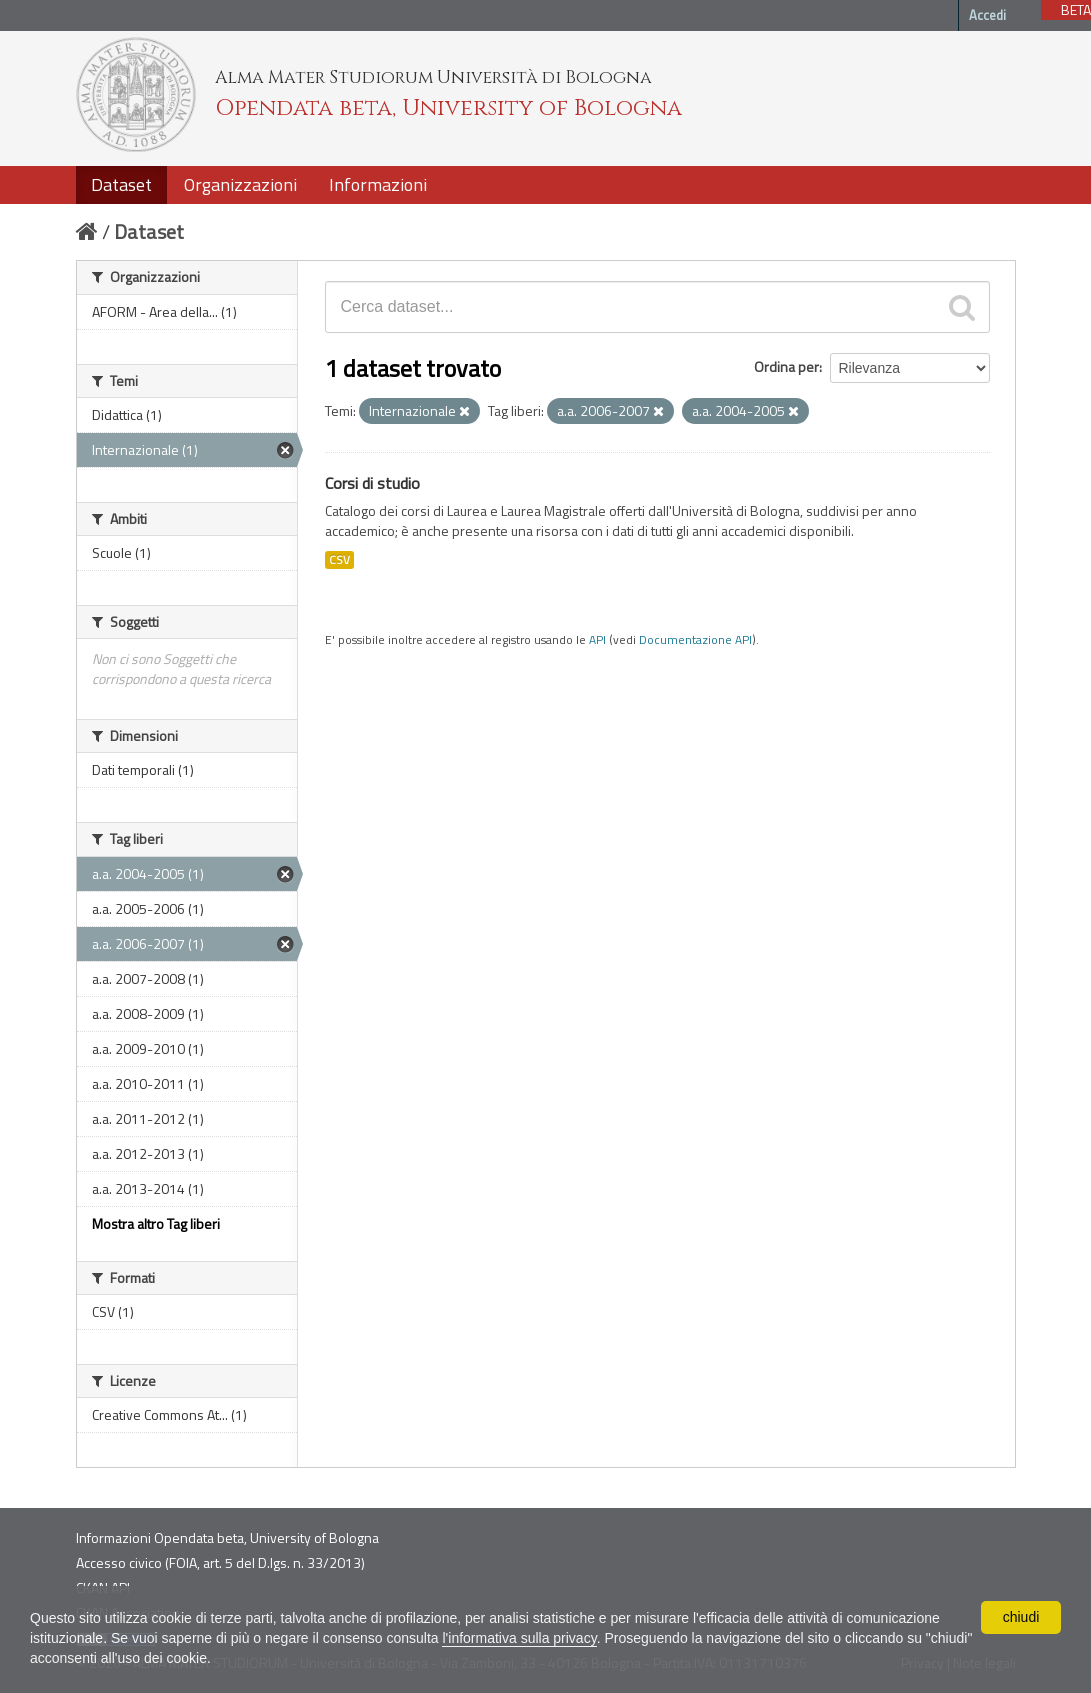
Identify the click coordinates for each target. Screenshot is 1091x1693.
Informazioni (378, 184)
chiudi (1021, 1617)
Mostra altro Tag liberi (156, 1223)
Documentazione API (695, 640)
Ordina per (786, 366)
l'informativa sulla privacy (519, 1638)
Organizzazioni (240, 184)
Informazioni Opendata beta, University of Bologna (227, 1537)
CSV (339, 560)
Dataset (121, 184)
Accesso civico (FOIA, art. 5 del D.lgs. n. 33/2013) (220, 1562)
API (597, 640)
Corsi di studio (372, 483)
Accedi (987, 15)
